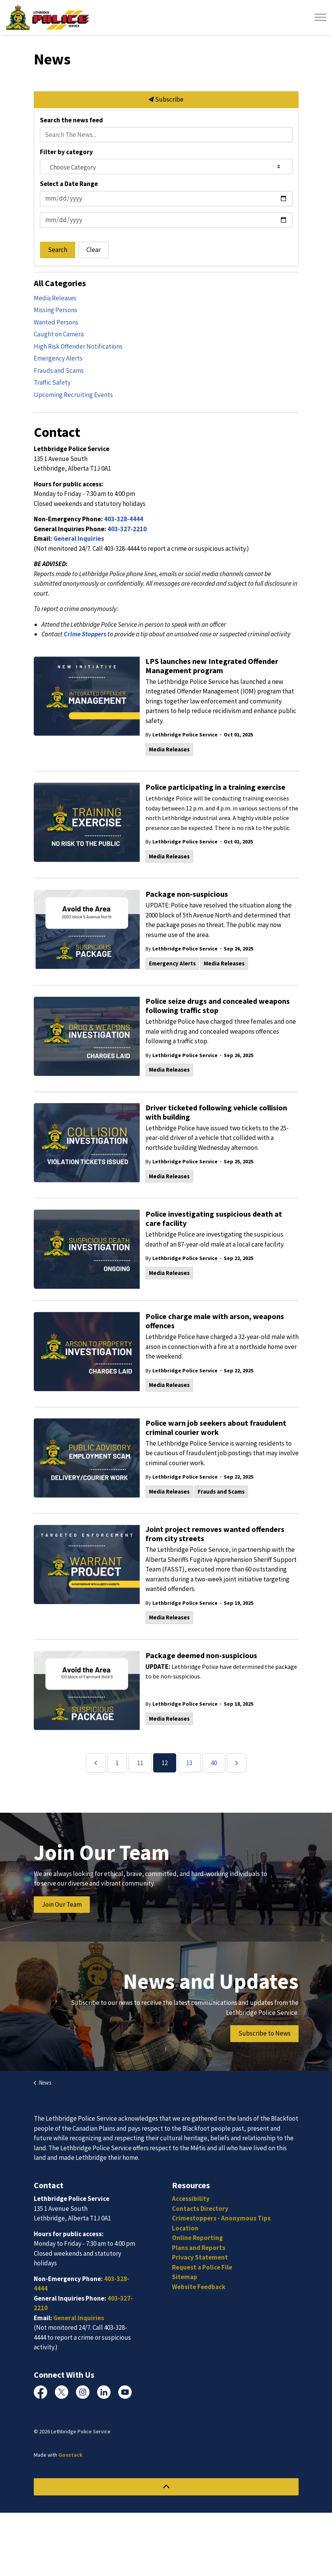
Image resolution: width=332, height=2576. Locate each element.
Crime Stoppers (85, 634)
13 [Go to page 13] (189, 1763)
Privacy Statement (200, 2257)
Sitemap (184, 2277)
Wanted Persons (56, 322)
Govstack (70, 2454)
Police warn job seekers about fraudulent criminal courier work (215, 1427)
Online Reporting (197, 2237)
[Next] (236, 1762)
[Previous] (96, 1762)
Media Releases (169, 749)
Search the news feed (71, 120)
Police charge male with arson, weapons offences (214, 1321)
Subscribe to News (264, 2034)
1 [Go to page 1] (117, 1763)
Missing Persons (55, 310)
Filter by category (66, 152)
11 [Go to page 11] (140, 1763)
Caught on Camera (59, 334)
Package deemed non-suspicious (201, 1655)
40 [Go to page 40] (214, 1763)
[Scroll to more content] (166, 2047)
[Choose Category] (166, 166)
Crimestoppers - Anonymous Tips (221, 2218)
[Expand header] (320, 17)
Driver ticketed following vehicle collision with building (216, 1112)
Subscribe (166, 100)
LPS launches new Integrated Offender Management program (211, 666)
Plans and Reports (198, 2247)
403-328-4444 (123, 519)
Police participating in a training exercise (215, 787)
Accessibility (191, 2198)
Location (185, 2228)
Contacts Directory (200, 2208)
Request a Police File (202, 2267)
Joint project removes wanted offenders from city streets (214, 1534)
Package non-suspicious (186, 894)
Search (57, 249)
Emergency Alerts (172, 963)
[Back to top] (166, 2486)
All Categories (60, 283)
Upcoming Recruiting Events (73, 394)
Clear (93, 249)
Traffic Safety (52, 382)
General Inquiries (78, 538)
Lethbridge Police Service (185, 734)
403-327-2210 (127, 529)
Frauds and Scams (221, 1491)
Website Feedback (198, 2287)
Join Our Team (61, 1905)
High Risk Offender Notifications (78, 346)
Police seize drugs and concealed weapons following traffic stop (217, 1005)
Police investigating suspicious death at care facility (213, 1218)
